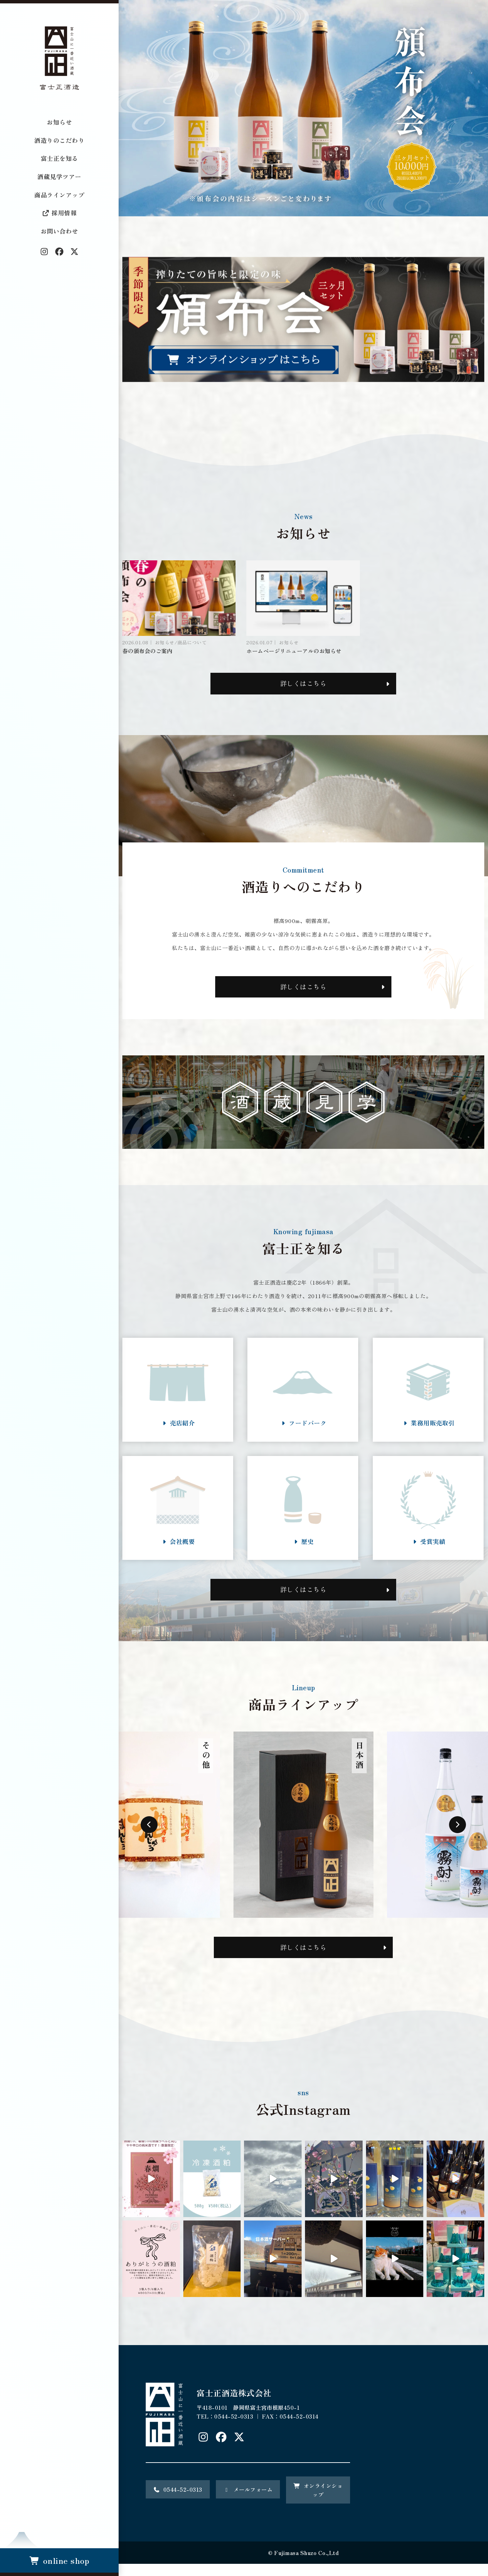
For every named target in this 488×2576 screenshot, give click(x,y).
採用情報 (59, 212)
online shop (59, 2560)
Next (457, 1836)
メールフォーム (248, 2502)
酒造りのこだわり (59, 140)
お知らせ (59, 121)
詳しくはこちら (303, 685)
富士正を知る (59, 158)
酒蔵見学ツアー (59, 176)
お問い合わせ (59, 231)
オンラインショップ (319, 2501)
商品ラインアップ (59, 194)
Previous (149, 1836)
